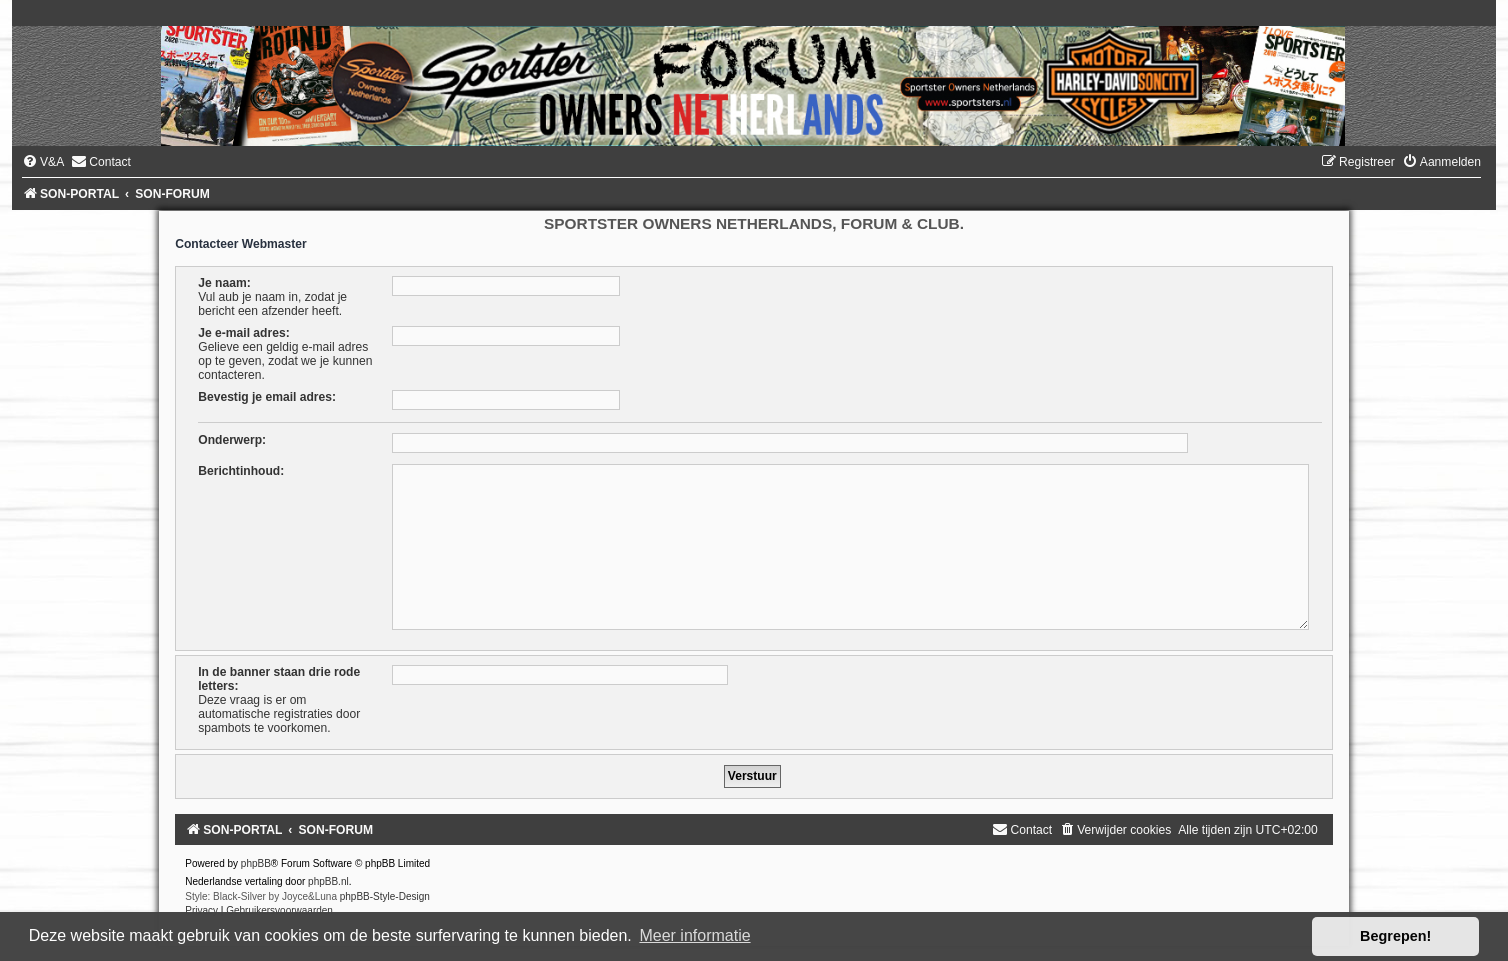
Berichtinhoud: (241, 471)
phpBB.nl (328, 881)
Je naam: (224, 283)
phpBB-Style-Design (385, 896)
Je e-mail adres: (243, 333)
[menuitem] (43, 162)
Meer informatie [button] (694, 935)
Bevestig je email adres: (267, 397)
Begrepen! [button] (1395, 936)
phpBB (256, 863)
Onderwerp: (232, 440)
